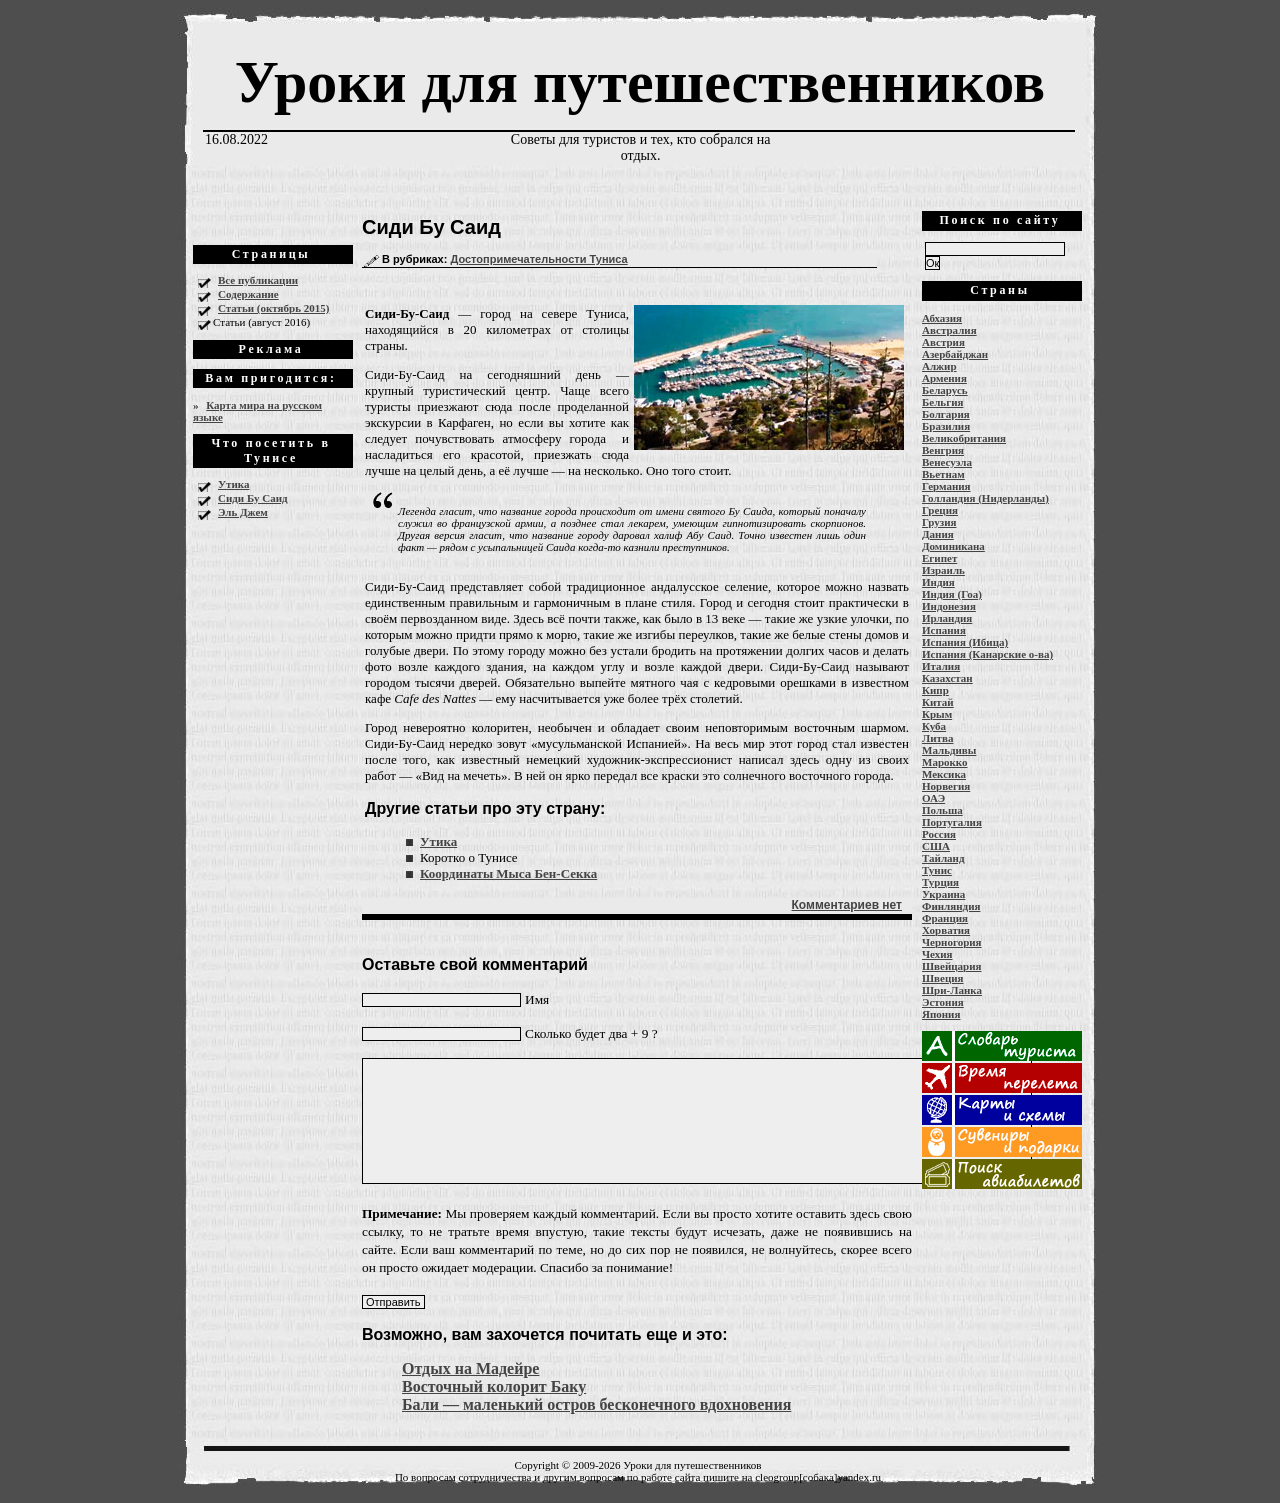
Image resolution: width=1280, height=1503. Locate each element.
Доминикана (953, 546)
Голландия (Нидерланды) (985, 498)
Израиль (943, 570)
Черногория (952, 942)
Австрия (943, 342)
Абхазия (942, 318)
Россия (939, 834)
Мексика (944, 774)
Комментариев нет (847, 905)
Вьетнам (943, 474)
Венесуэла (947, 462)
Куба (934, 726)
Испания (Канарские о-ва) (987, 654)
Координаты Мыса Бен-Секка (508, 873)
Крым (937, 714)
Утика (234, 484)
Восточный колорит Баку (494, 1386)
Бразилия (946, 426)
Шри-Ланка (952, 990)
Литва (937, 738)
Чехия (937, 954)
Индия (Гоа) (952, 594)
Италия (941, 666)
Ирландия (947, 618)
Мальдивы (949, 750)
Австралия (949, 330)
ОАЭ (933, 798)
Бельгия (942, 402)
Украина (943, 894)
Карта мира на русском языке (257, 411)
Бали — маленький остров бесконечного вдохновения (596, 1404)
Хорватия (946, 930)
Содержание (248, 294)
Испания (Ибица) (965, 642)
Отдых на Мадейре (470, 1368)
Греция (940, 510)
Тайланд (943, 858)
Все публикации (258, 280)
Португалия (952, 822)
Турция (940, 882)
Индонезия (949, 606)
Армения (944, 378)
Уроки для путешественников (640, 82)
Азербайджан (955, 354)
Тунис (937, 870)
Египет (939, 558)
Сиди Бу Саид (253, 498)
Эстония (943, 1002)
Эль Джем (243, 512)
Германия (946, 486)
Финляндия (951, 906)
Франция (945, 918)
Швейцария (952, 966)
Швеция (943, 978)
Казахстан (947, 678)
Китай (938, 702)
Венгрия (943, 450)
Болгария (946, 414)
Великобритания (964, 438)
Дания (938, 534)
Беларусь (945, 390)
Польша (942, 810)
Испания (944, 630)
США (936, 846)
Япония (941, 1014)
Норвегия (946, 786)
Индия (938, 582)
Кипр (935, 690)
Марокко (945, 762)
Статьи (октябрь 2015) (273, 308)
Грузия (939, 522)
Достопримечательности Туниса (538, 259)
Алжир (939, 366)
